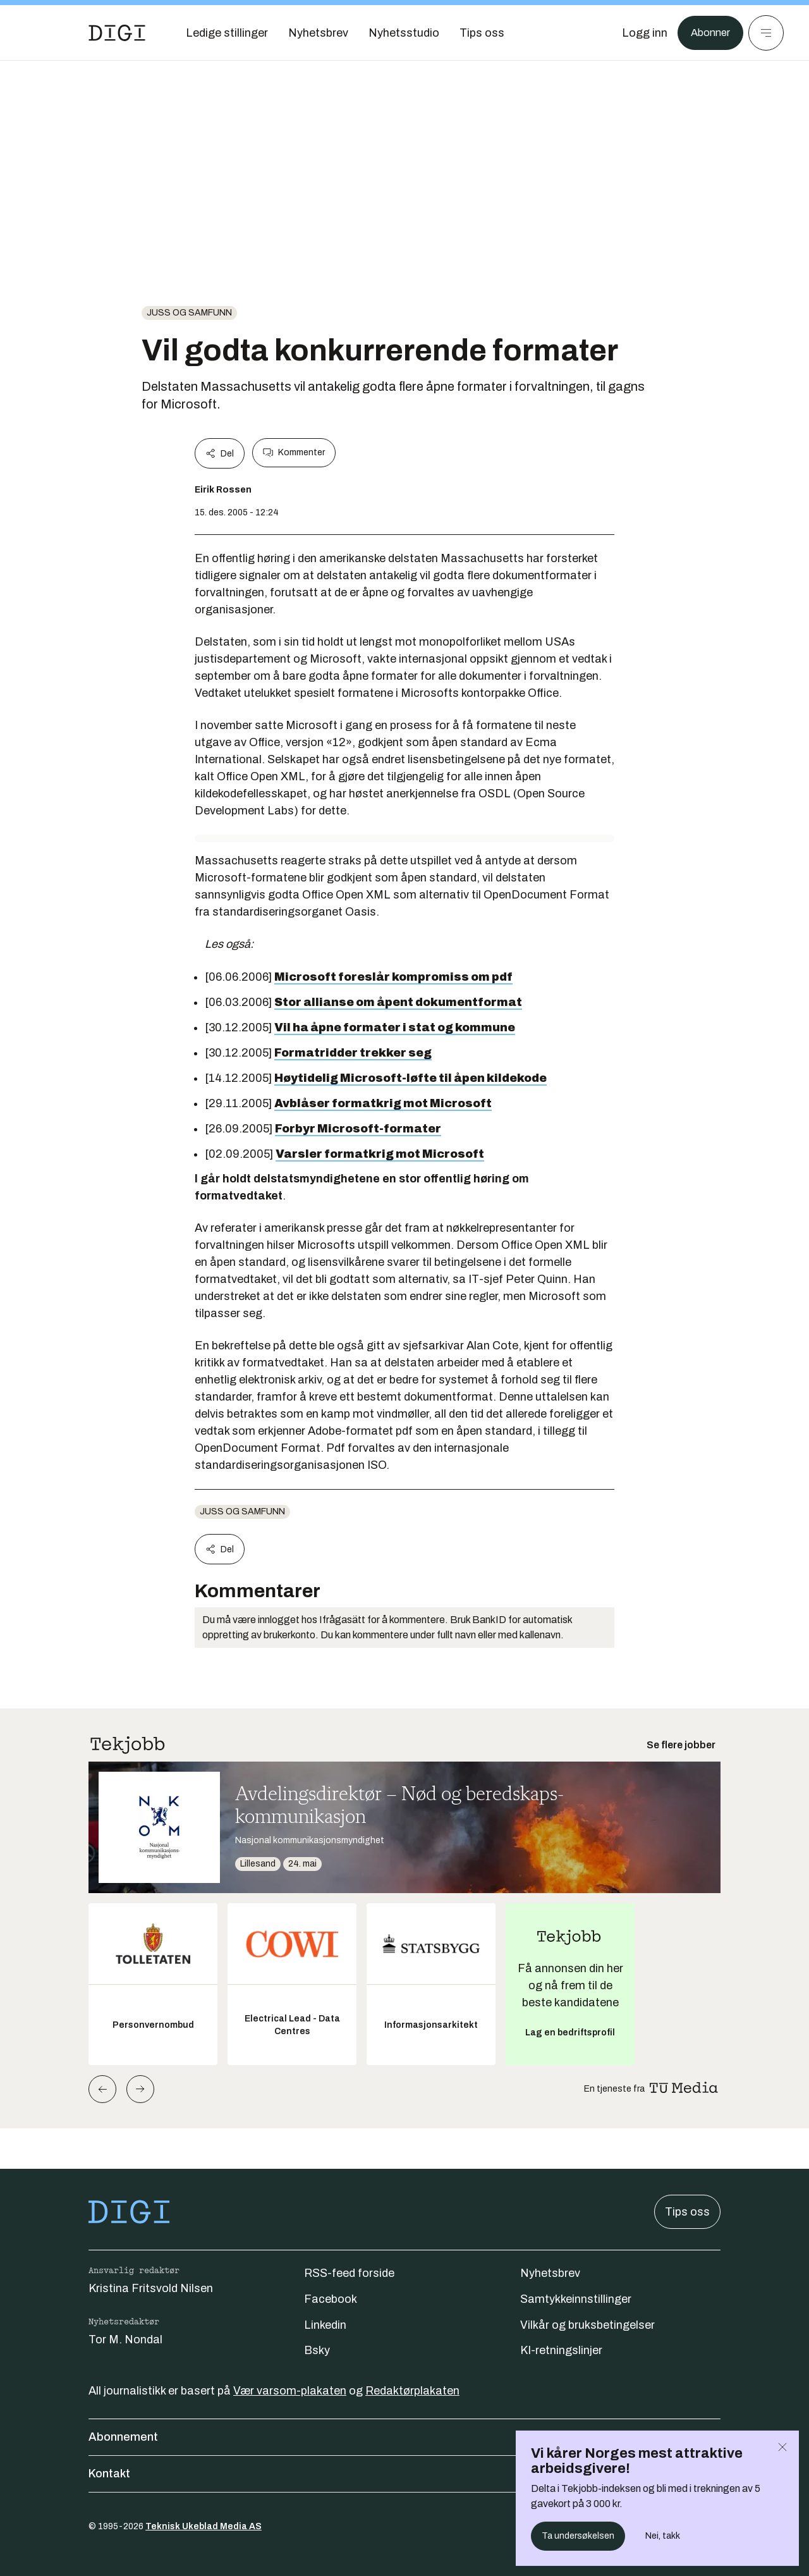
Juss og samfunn (189, 312)
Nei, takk (662, 2536)
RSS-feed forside (349, 2273)
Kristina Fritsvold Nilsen (150, 2288)
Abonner (708, 33)
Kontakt (404, 2473)
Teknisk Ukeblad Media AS (203, 2526)
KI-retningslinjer (561, 2350)
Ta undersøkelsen (578, 2536)
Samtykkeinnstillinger (575, 2299)
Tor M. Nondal (125, 2339)
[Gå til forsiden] (116, 33)
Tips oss (687, 2211)
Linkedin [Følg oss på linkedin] (325, 2325)
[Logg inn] (640, 33)
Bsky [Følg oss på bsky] (317, 2350)
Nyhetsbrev (550, 2273)
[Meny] (766, 33)
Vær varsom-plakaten (289, 2390)
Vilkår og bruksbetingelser (587, 2325)
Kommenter (294, 453)
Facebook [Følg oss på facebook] (330, 2299)
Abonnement (404, 2437)
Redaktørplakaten (412, 2390)
